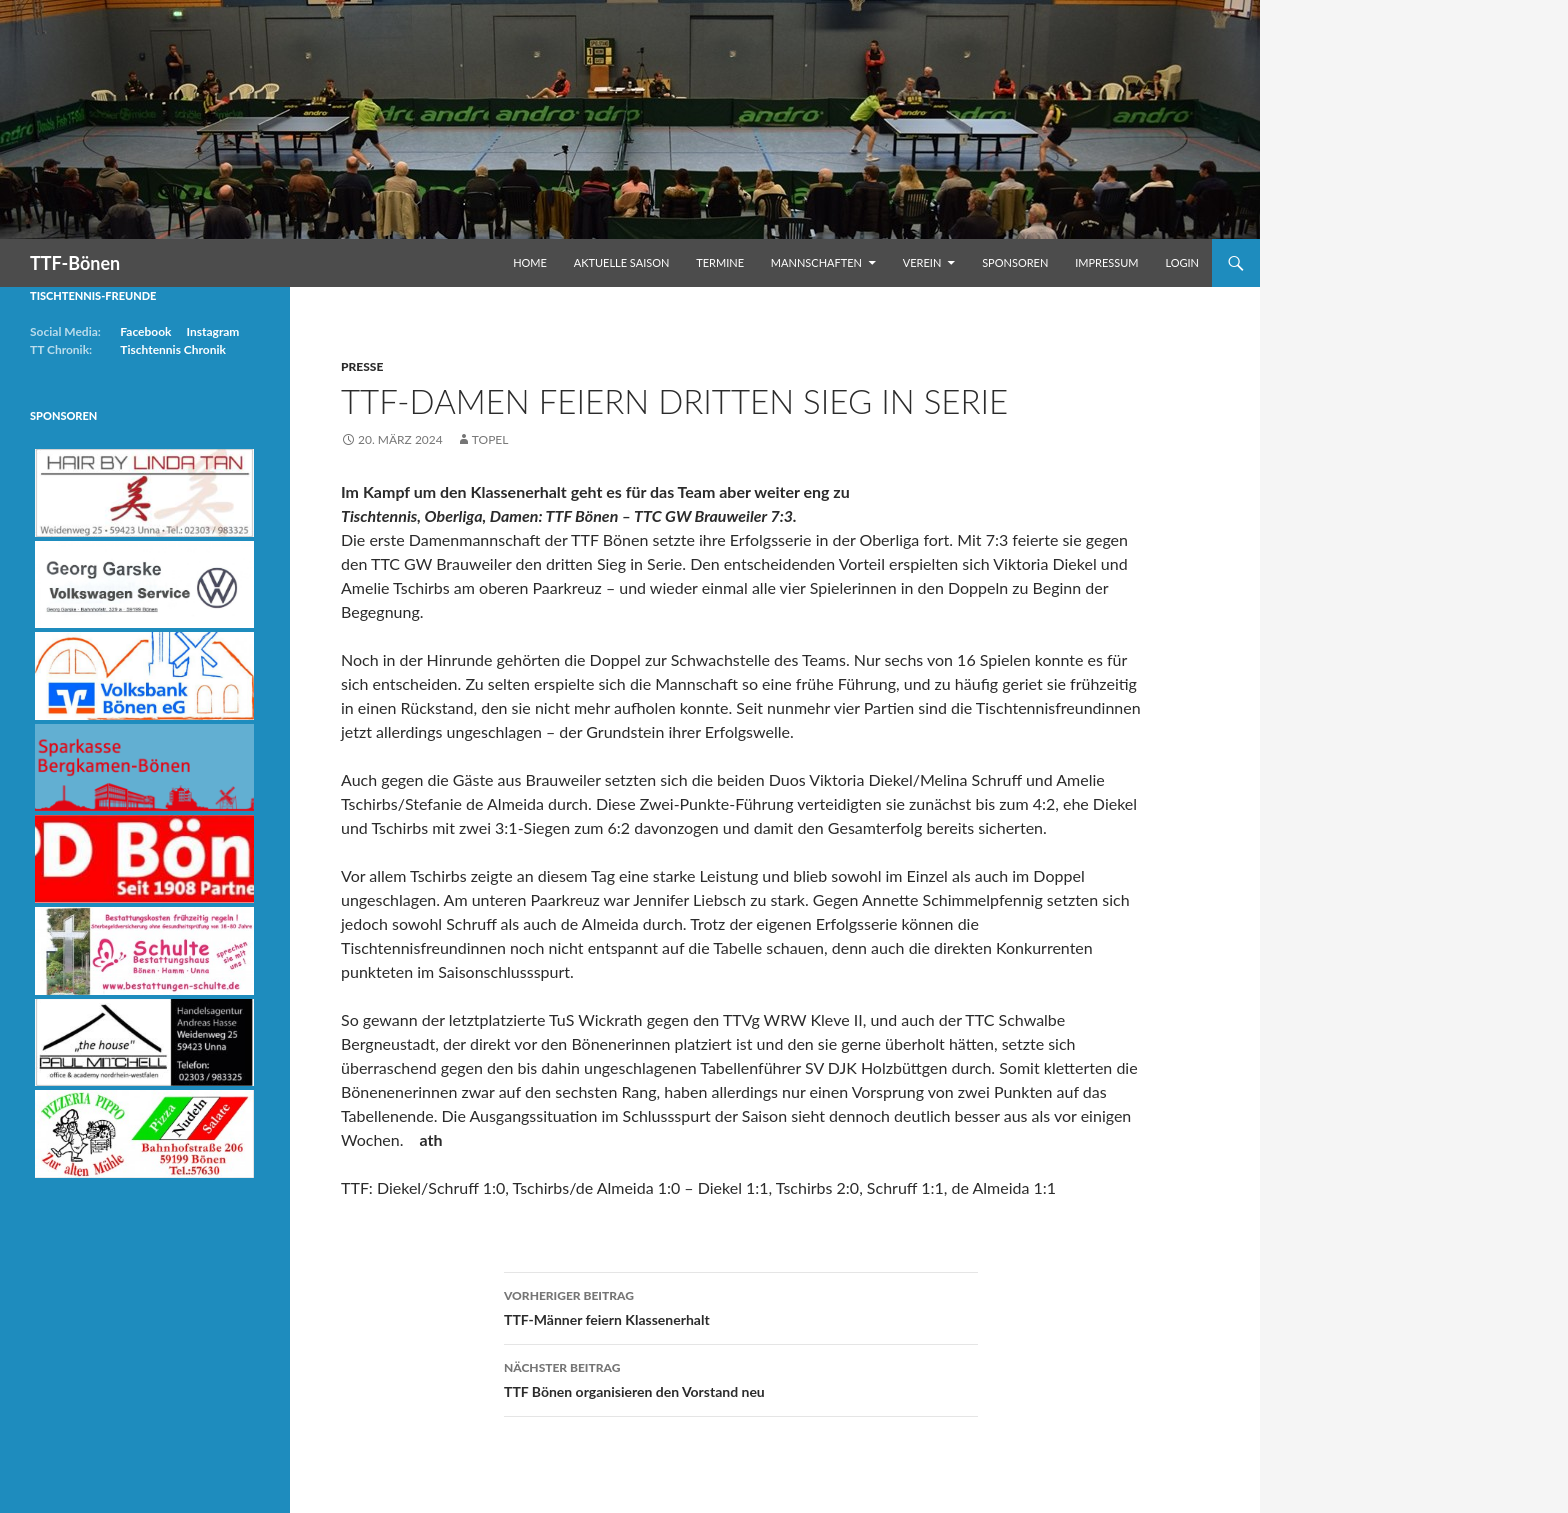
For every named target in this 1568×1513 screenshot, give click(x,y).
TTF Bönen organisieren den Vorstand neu (741, 1378)
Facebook (145, 331)
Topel (490, 439)
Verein (922, 262)
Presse (362, 366)
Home (530, 262)
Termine (720, 262)
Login (1182, 262)
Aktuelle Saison (622, 262)
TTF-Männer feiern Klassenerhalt (741, 1306)
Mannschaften (816, 262)
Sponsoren (1015, 262)
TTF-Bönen (75, 263)
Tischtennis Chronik (173, 349)
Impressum (1106, 262)
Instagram (212, 331)
